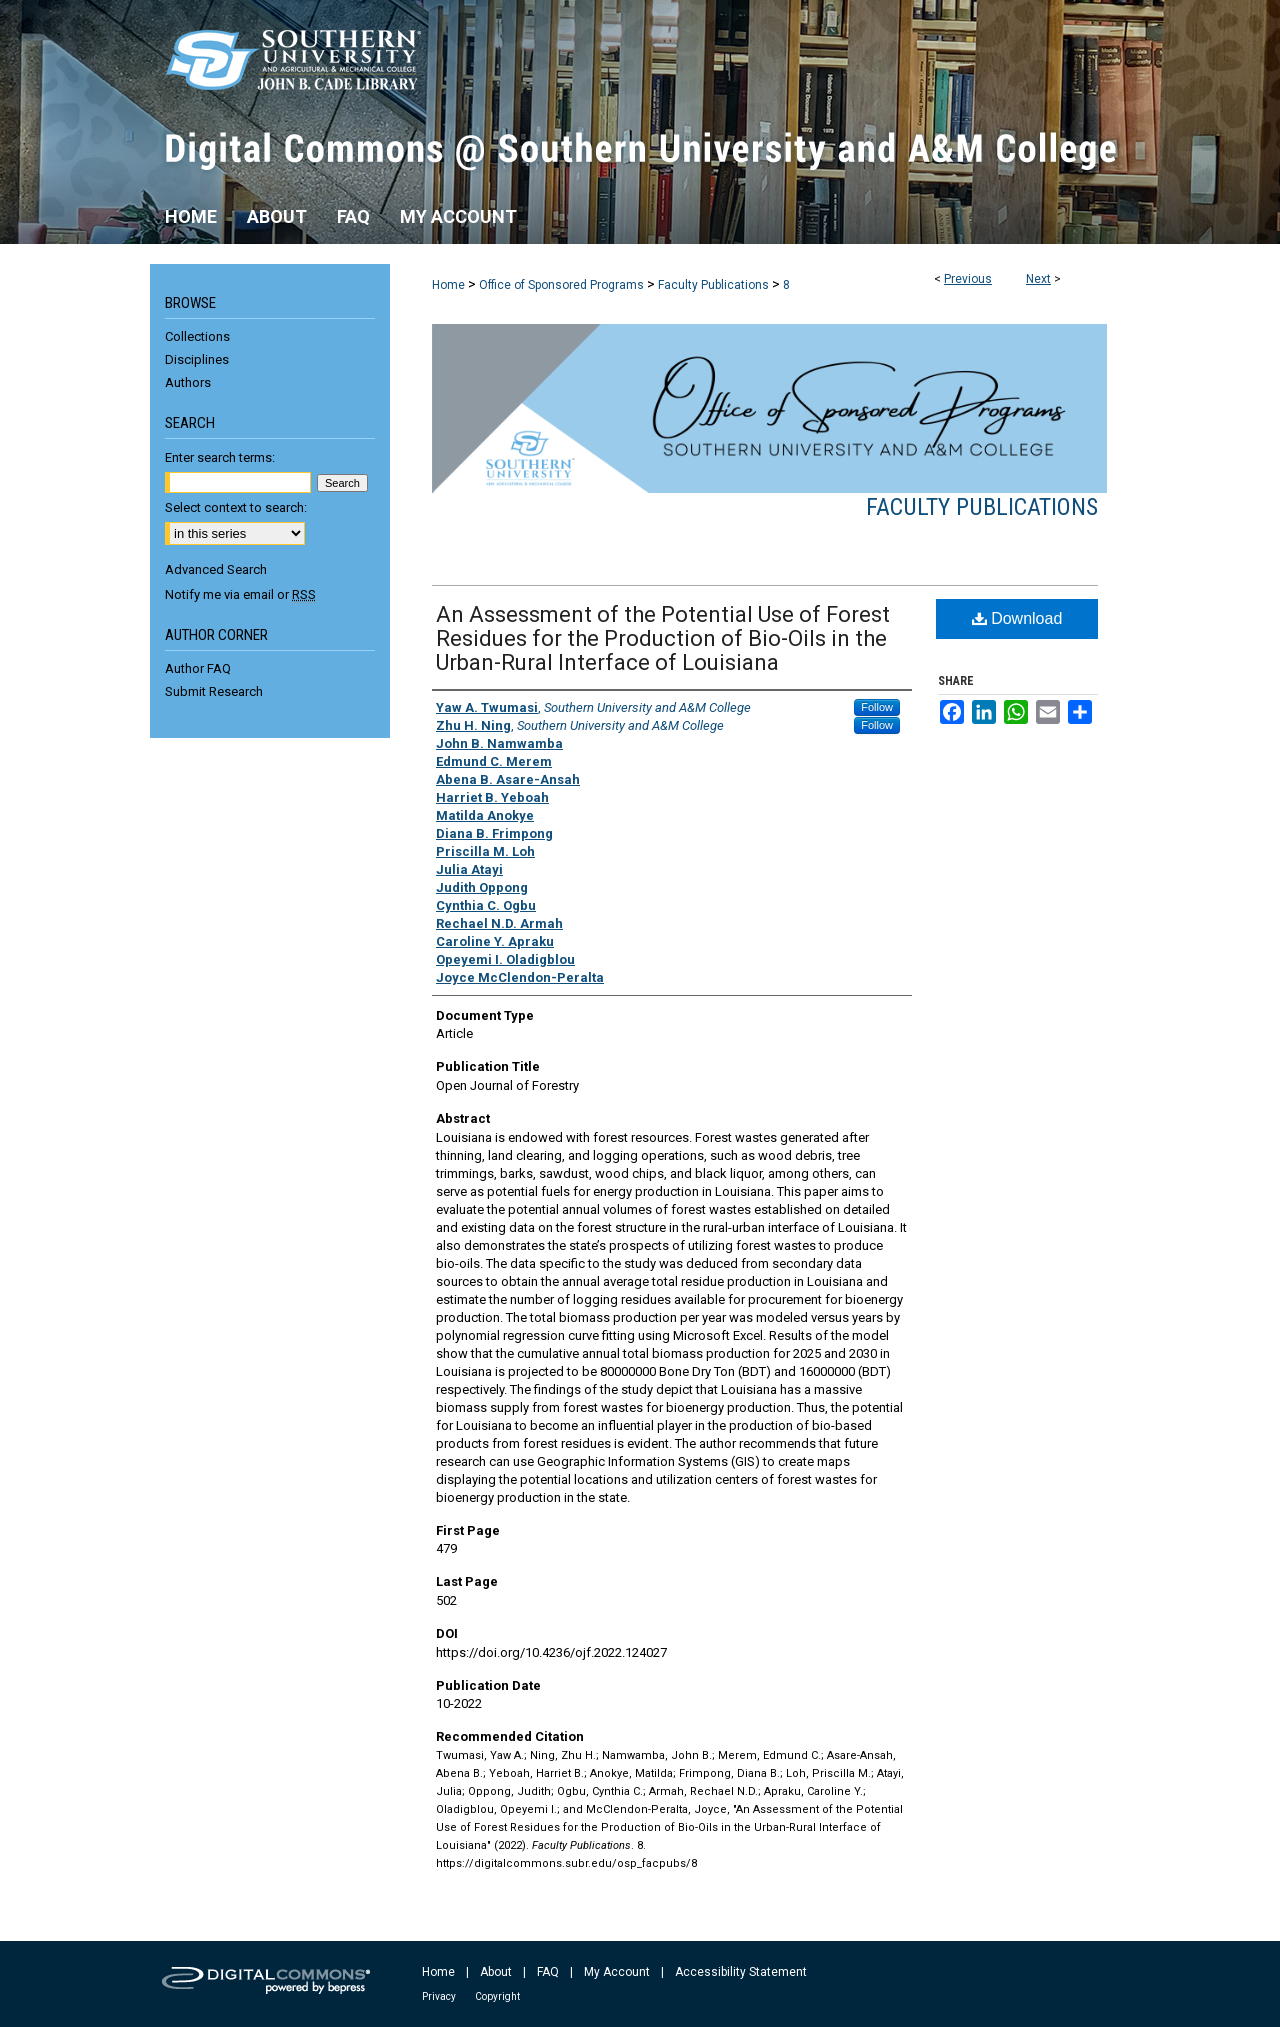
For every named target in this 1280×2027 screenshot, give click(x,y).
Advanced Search (216, 569)
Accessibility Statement (741, 1972)
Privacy (439, 1996)
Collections (197, 336)
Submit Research (214, 691)
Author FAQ (198, 668)
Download (1017, 618)
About (496, 1972)
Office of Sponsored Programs (561, 285)
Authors (188, 382)
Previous (968, 279)
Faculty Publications (713, 285)
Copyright (497, 1996)
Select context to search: (236, 507)
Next (1038, 279)
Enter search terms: (220, 457)
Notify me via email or (240, 594)
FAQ (548, 1972)
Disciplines (197, 359)
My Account (617, 1972)
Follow (877, 707)
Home (448, 285)
